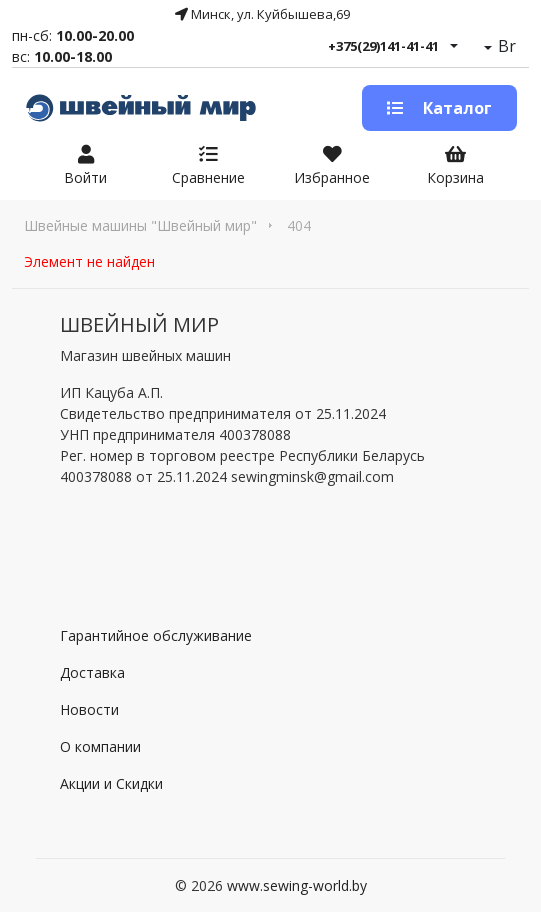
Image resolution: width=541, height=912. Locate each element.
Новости (89, 709)
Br (505, 46)
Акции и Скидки (111, 783)
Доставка (92, 672)
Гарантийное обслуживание (156, 635)
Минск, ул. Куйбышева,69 (262, 14)
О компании (100, 746)
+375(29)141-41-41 (383, 46)
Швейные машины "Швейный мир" (140, 225)
